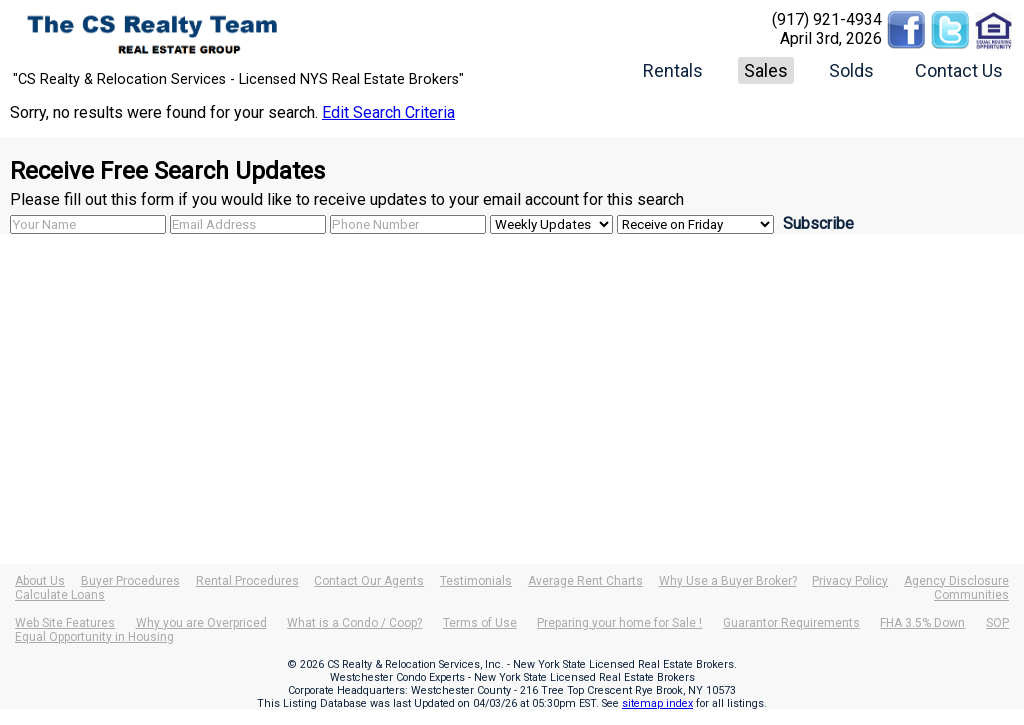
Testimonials (476, 581)
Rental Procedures (247, 581)
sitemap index (657, 703)
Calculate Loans (60, 595)
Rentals (673, 70)
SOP (997, 623)
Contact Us (959, 70)
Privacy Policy (850, 581)
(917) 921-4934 (827, 19)
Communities (971, 595)
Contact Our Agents (369, 581)
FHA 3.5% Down (922, 623)
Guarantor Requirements (791, 623)
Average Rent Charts (585, 581)
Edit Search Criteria (388, 112)
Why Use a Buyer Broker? (728, 581)
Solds (851, 70)
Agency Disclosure (956, 581)
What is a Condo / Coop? (354, 623)
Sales (766, 70)
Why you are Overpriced (201, 623)
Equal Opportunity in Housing (94, 637)
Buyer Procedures (130, 581)
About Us (40, 581)
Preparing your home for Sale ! (619, 623)
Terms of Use (480, 623)
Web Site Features (65, 623)
